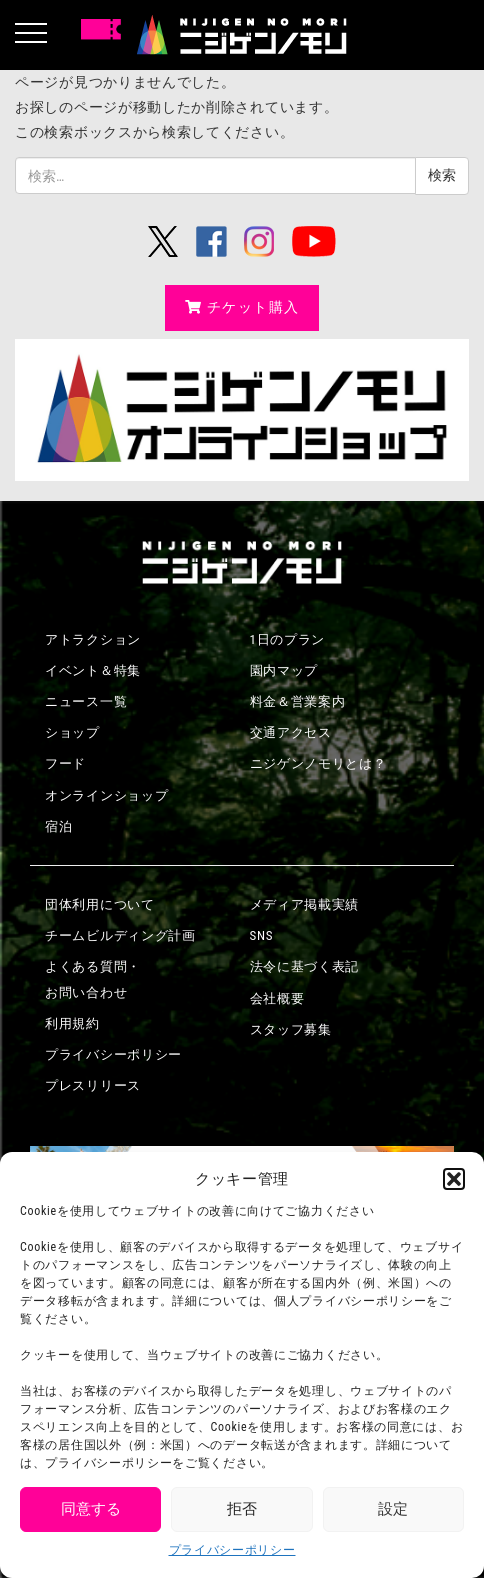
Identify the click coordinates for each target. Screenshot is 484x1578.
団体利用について (100, 904)
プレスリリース (93, 1085)
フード (65, 763)
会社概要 (277, 998)
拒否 (242, 1509)
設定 (393, 1509)
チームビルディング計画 (120, 935)
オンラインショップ (106, 795)
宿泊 (58, 826)
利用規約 (72, 1023)
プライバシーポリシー (232, 1550)
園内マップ (284, 670)
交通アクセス (291, 732)
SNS (262, 935)
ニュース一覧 (86, 701)
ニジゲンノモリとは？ (318, 763)
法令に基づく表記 (305, 966)
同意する (91, 1509)
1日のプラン (288, 639)
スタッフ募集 (291, 1029)
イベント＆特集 (93, 670)
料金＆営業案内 (298, 701)
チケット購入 (242, 307)
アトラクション (93, 639)
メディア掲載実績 (305, 904)
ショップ (72, 732)
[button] (454, 1179)
